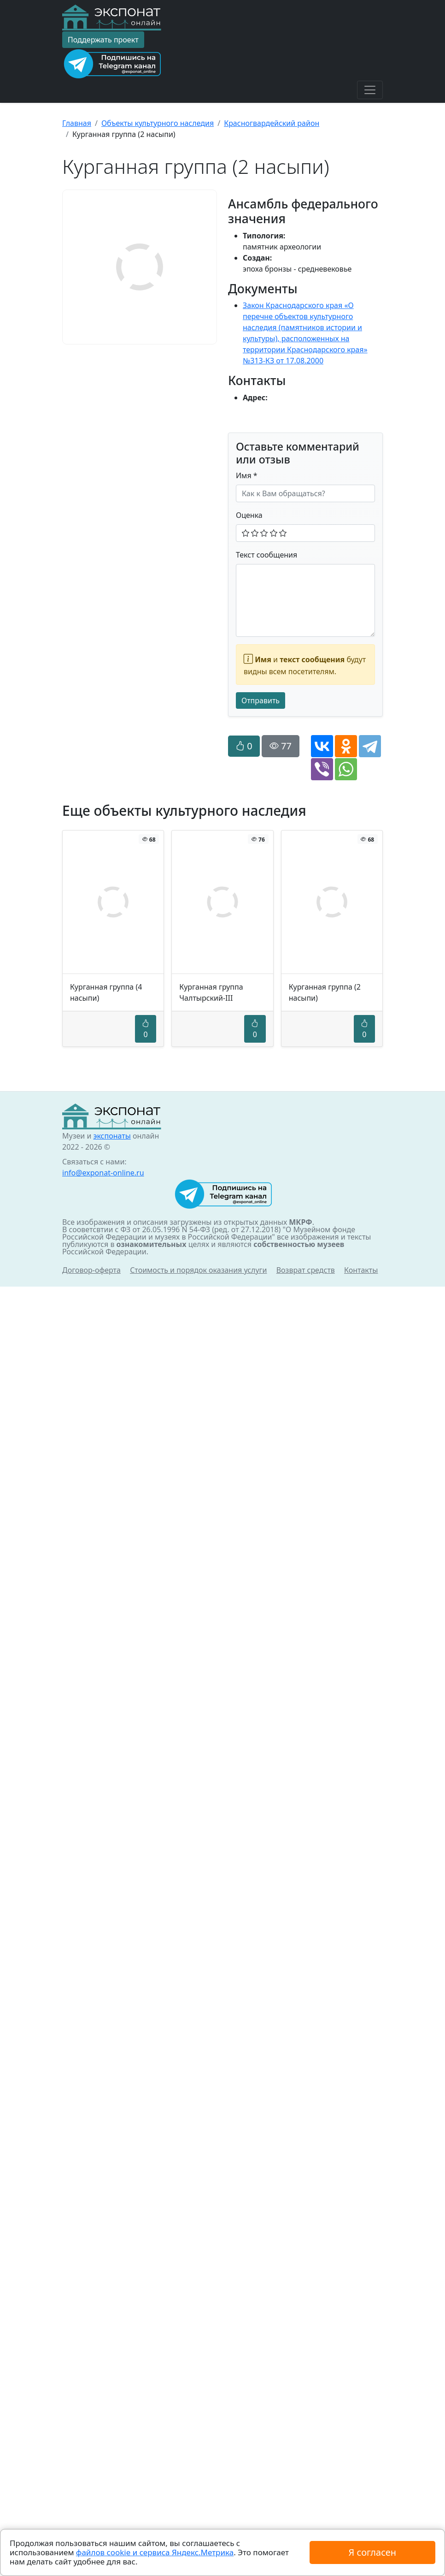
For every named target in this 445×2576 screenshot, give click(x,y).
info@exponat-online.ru (103, 1173)
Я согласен (372, 2552)
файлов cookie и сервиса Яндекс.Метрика (155, 2552)
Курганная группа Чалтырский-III (211, 992)
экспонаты (111, 1136)
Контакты (361, 1270)
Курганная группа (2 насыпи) (325, 992)
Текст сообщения (266, 555)
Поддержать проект (103, 40)
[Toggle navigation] (370, 90)
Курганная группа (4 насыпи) (106, 992)
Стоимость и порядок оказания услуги (198, 1270)
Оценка (249, 515)
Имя (247, 475)
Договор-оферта (91, 1270)
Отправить (260, 700)
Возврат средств (305, 1270)
